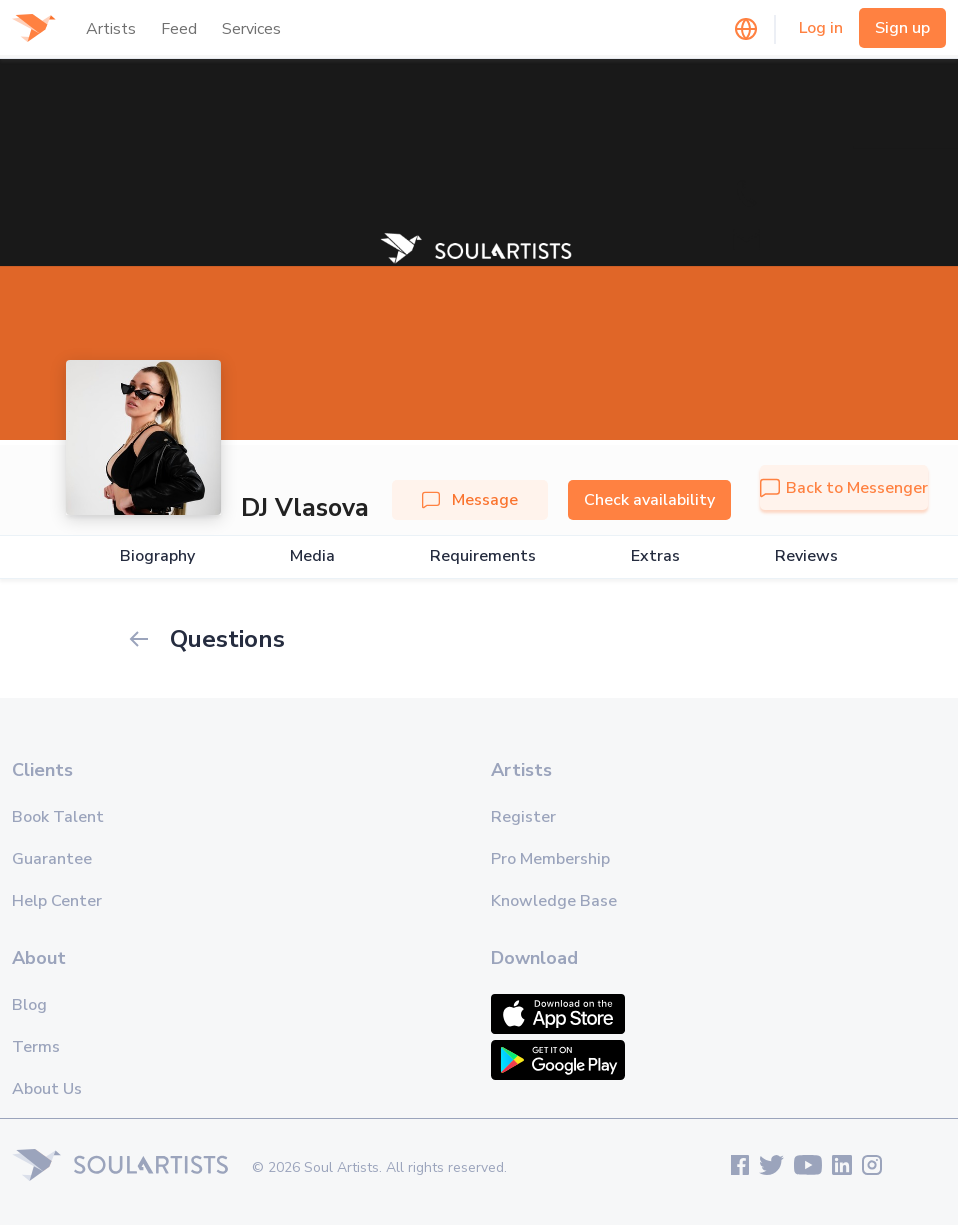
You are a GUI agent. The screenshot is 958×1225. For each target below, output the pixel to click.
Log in (821, 28)
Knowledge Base (554, 901)
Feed (179, 29)
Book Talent (58, 817)
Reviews (806, 556)
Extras (655, 556)
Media (312, 556)
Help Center (57, 901)
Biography (157, 556)
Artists (111, 29)
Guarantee (52, 859)
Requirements (483, 556)
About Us (47, 1089)
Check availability (649, 500)
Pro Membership (550, 859)
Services (251, 29)
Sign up (902, 28)
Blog (29, 1005)
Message (470, 500)
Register (523, 817)
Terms (36, 1047)
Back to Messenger (844, 488)
